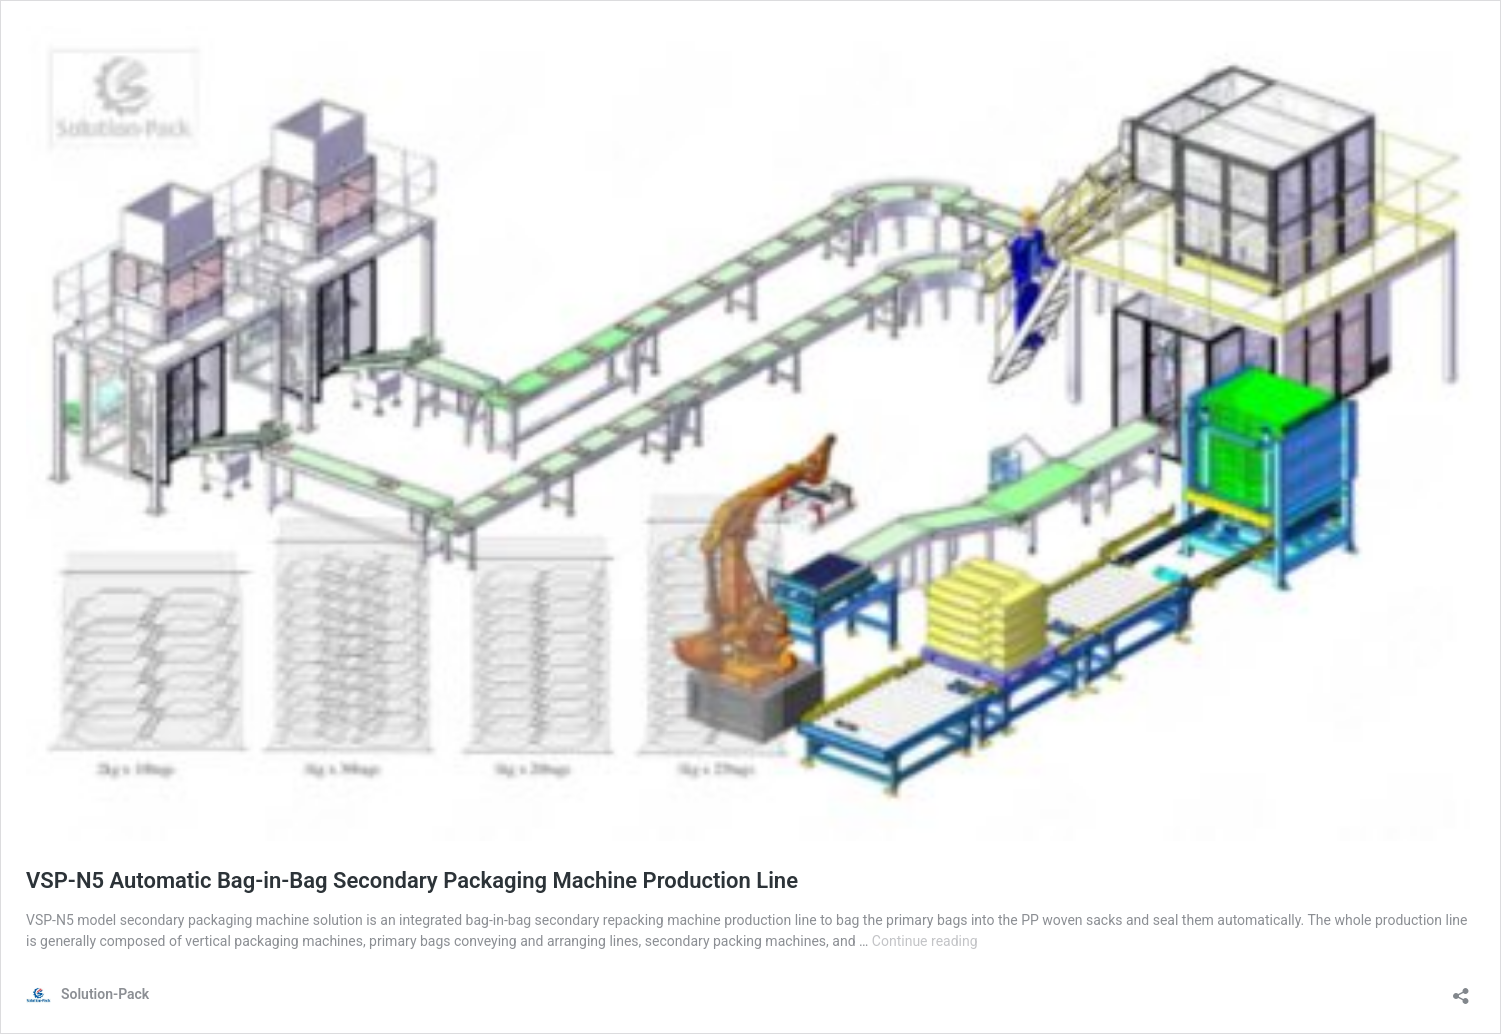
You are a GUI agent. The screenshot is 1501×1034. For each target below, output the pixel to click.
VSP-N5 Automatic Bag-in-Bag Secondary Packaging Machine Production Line (412, 880)
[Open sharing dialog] (1461, 989)
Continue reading (925, 941)
